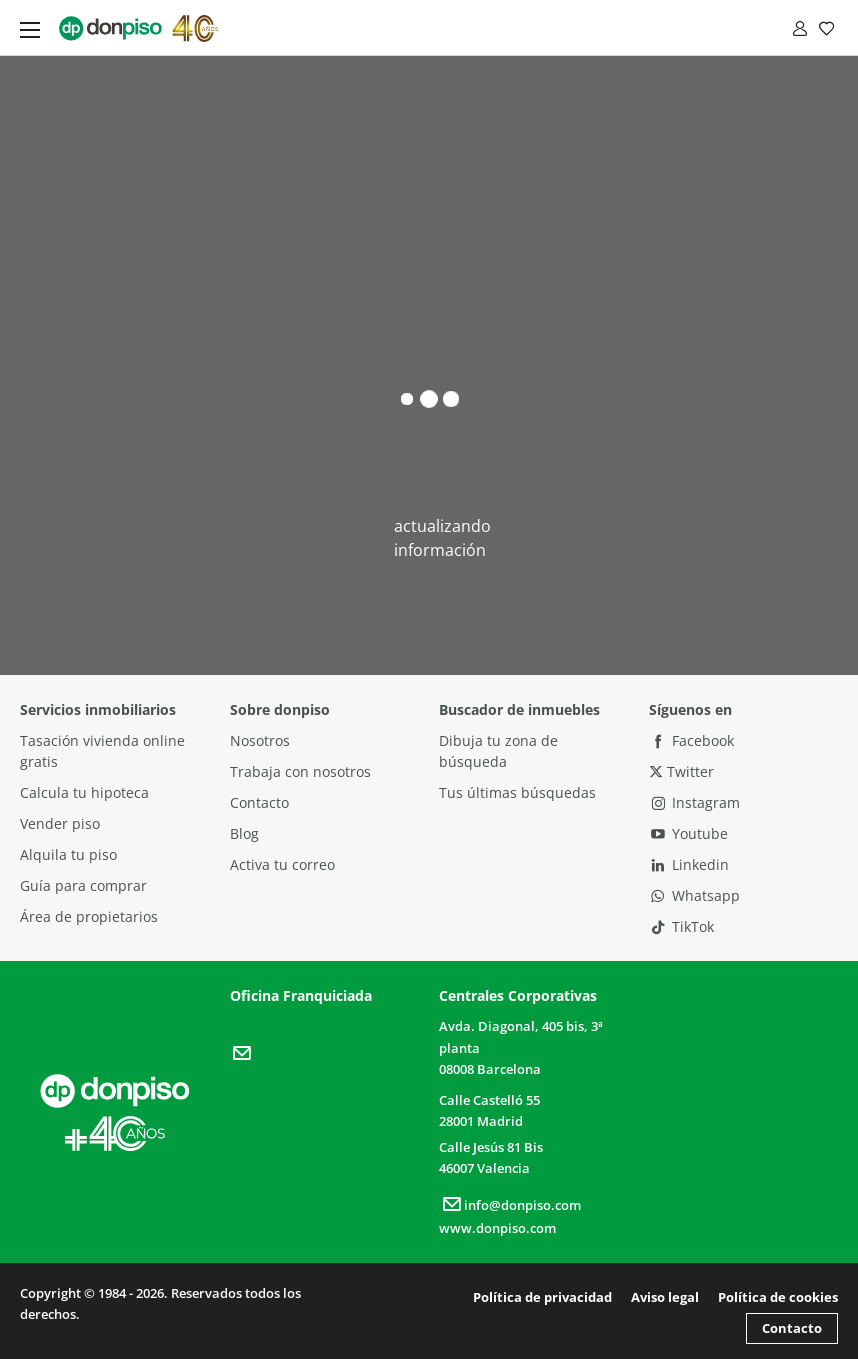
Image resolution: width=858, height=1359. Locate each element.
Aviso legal (665, 1297)
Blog (244, 833)
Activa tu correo (282, 864)
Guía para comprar (83, 885)
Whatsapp (695, 895)
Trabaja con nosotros (300, 771)
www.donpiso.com (497, 1228)
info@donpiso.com (510, 1205)
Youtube (689, 833)
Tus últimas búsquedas (517, 792)
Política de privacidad (542, 1297)
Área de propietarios (89, 916)
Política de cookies (778, 1297)
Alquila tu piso (68, 854)
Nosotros (260, 740)
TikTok (682, 926)
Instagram (695, 802)
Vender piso (60, 823)
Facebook (692, 740)
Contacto (259, 802)
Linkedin (689, 864)
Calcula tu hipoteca (84, 792)
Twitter (681, 771)
